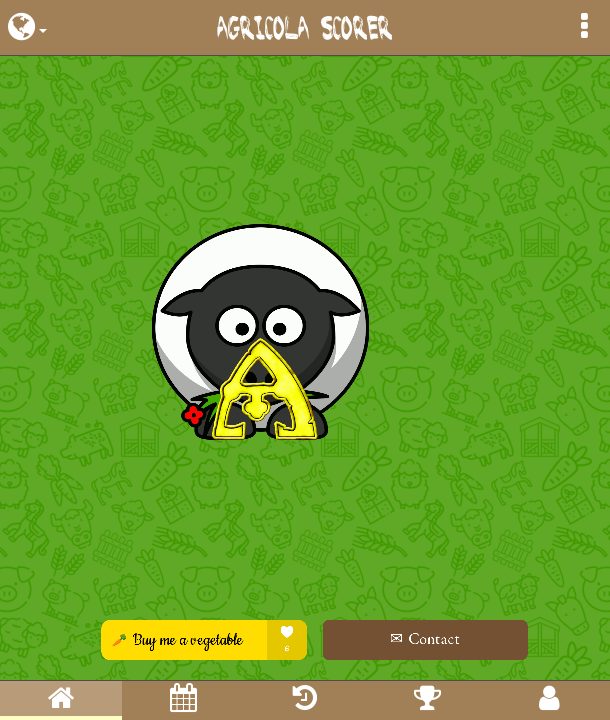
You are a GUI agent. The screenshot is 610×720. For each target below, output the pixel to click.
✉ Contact (411, 638)
